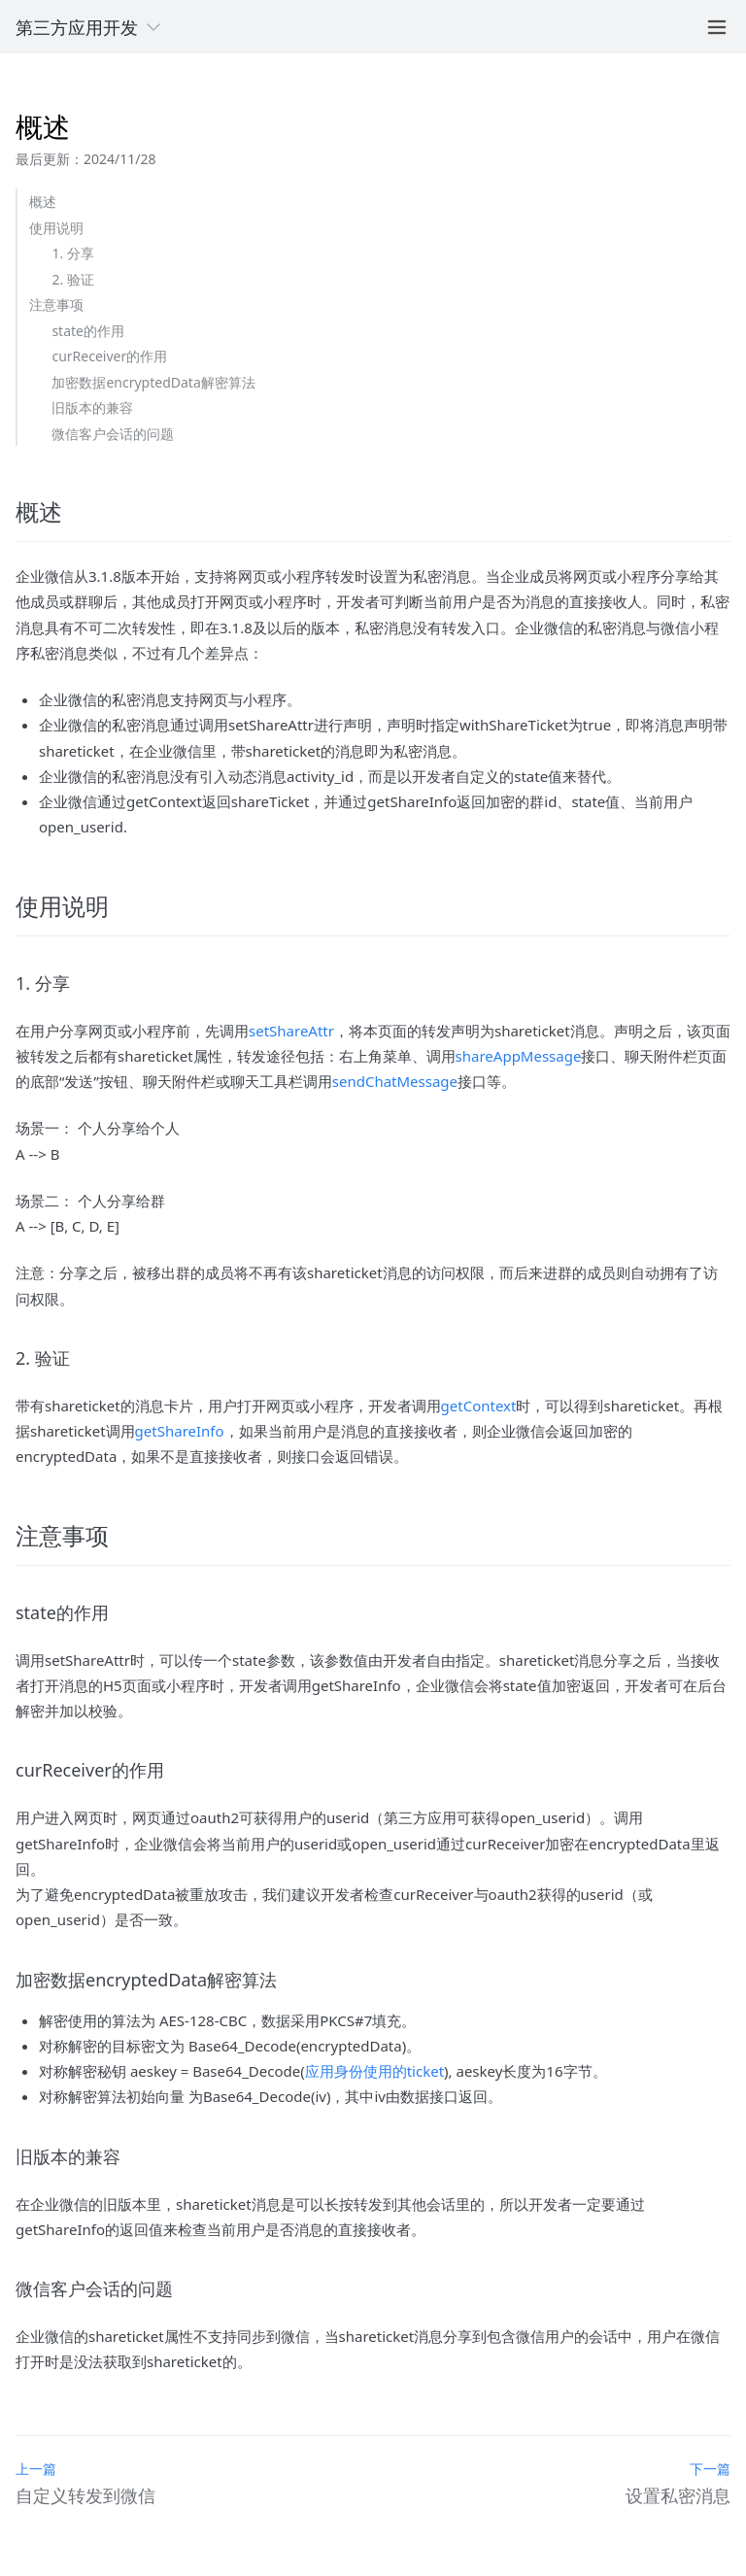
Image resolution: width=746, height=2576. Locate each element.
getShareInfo (179, 1431)
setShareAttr (291, 1030)
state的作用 (87, 331)
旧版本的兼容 (92, 407)
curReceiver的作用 (109, 356)
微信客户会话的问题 (112, 433)
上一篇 (36, 2468)
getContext (479, 1405)
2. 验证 (72, 279)
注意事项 (56, 304)
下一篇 (710, 2468)
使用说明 (56, 228)
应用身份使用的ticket (374, 2071)
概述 (42, 201)
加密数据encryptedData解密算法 (152, 382)
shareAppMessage (519, 1056)
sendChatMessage (395, 1081)
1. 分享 (72, 253)
